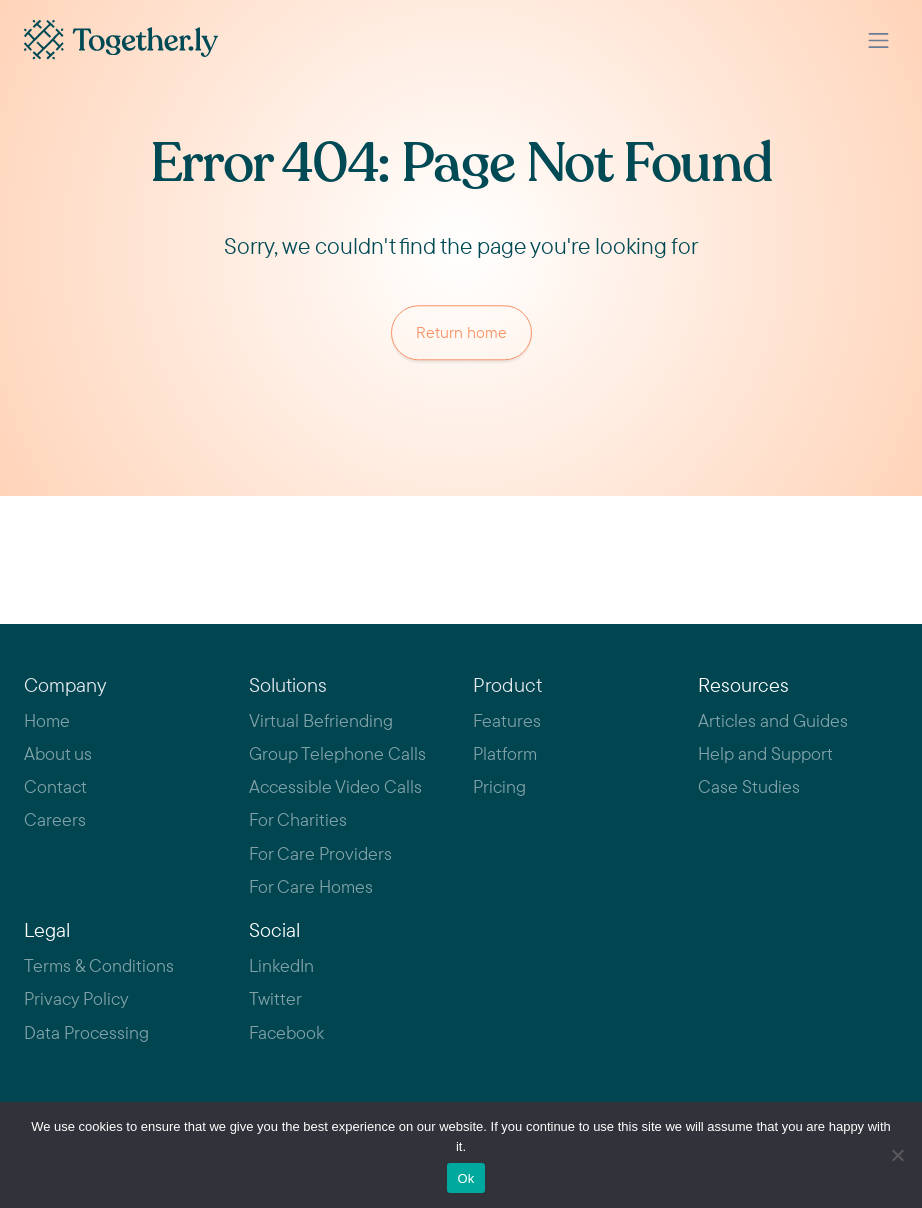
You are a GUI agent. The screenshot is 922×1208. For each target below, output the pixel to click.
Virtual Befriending (321, 720)
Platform (505, 753)
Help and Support (765, 753)
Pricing (499, 786)
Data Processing (86, 1032)
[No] (897, 1155)
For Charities (298, 819)
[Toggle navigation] (878, 40)
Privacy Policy (76, 998)
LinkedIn (281, 965)
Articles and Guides (773, 720)
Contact (55, 786)
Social (274, 929)
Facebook (286, 1032)
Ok (465, 1178)
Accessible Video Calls (335, 786)
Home (47, 720)
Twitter (275, 998)
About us (58, 753)
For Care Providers (320, 853)
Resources (743, 684)
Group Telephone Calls (337, 753)
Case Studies (749, 786)
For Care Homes (311, 886)
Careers (55, 819)
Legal (47, 929)
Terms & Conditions (99, 965)
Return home (461, 334)
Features (507, 720)
